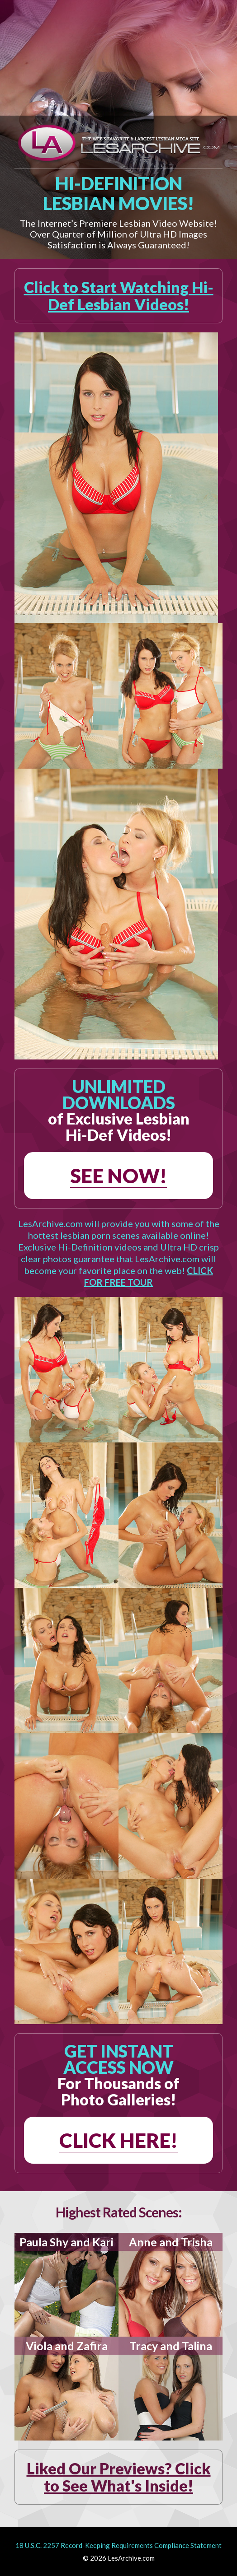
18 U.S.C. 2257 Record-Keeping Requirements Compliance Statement (118, 2545)
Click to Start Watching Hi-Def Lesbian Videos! (118, 295)
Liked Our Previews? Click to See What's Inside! (119, 2477)
